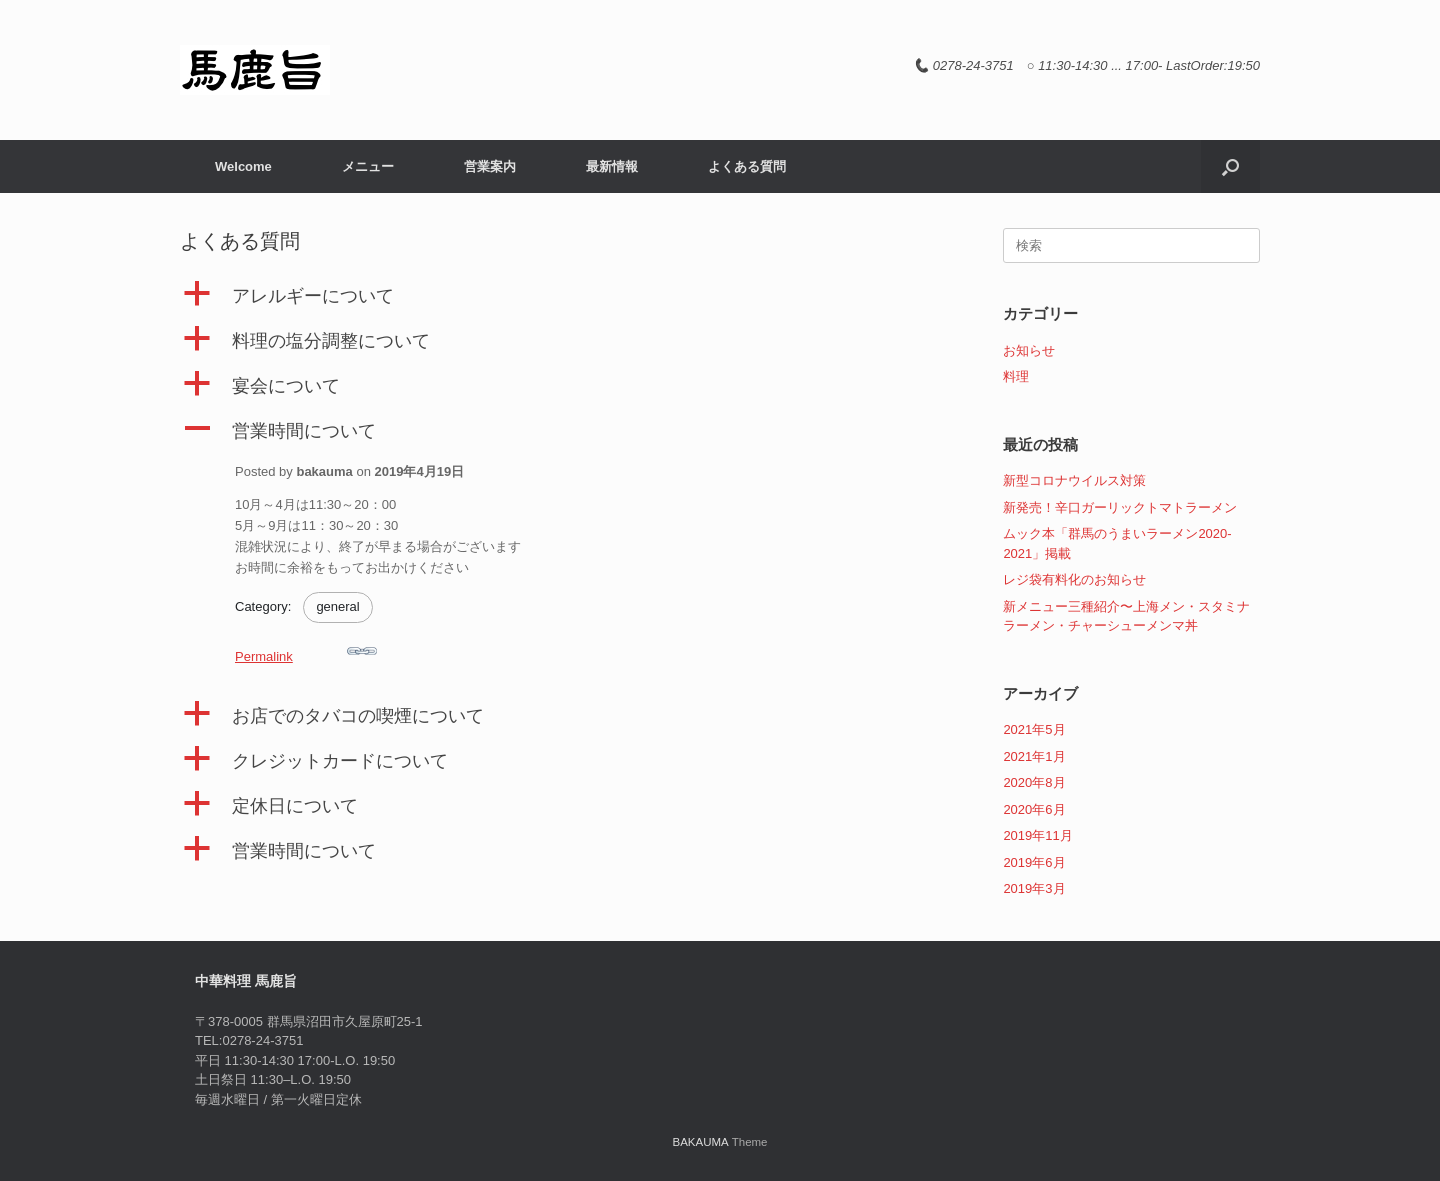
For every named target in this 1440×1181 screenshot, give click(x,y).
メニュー (368, 166)
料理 (1016, 376)
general (337, 606)
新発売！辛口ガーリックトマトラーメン (1120, 507)
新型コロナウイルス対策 (1074, 480)
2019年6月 (1034, 862)
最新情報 (612, 166)
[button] (1230, 166)
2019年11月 (1037, 835)
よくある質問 (747, 166)
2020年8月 (1034, 782)
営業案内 (490, 166)
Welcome (243, 166)
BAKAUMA (700, 1142)
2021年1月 (1034, 756)
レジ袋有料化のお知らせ (1074, 579)
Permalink (306, 650)
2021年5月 (1034, 729)
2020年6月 (1034, 809)
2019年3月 (1034, 888)
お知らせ (1029, 350)
